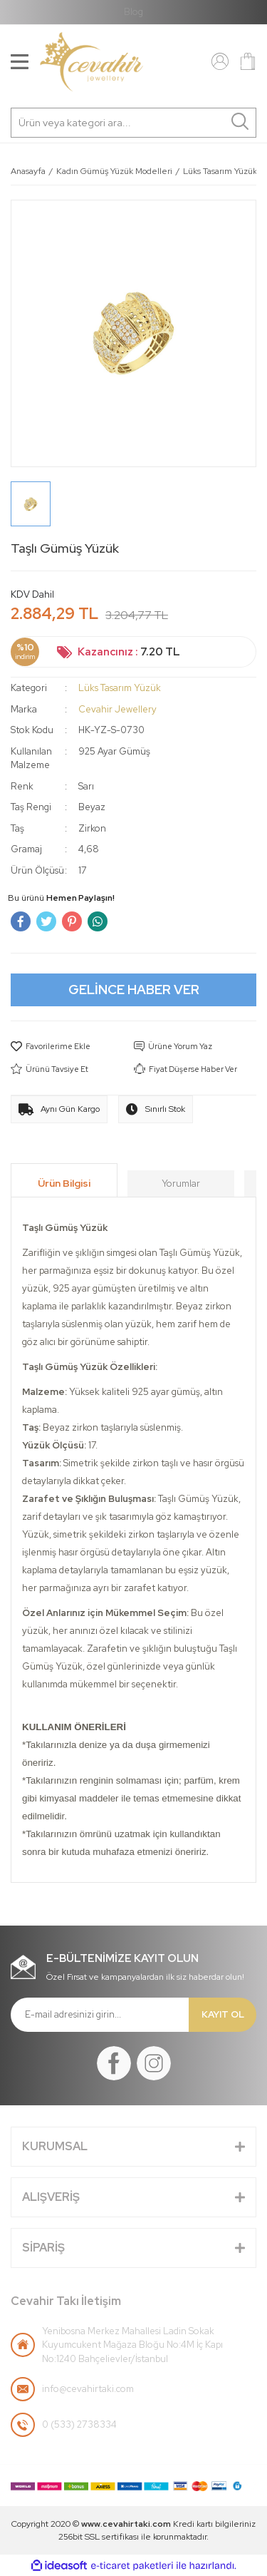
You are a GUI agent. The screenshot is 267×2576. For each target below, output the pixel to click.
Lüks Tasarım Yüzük (119, 688)
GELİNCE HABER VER (133, 989)
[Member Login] (220, 60)
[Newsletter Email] (100, 2015)
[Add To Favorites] (72, 1047)
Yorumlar (181, 1183)
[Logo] (91, 62)
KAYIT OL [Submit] (222, 2014)
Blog (133, 12)
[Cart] (247, 61)
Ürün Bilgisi (64, 1183)
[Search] (133, 122)
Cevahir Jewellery (117, 709)
